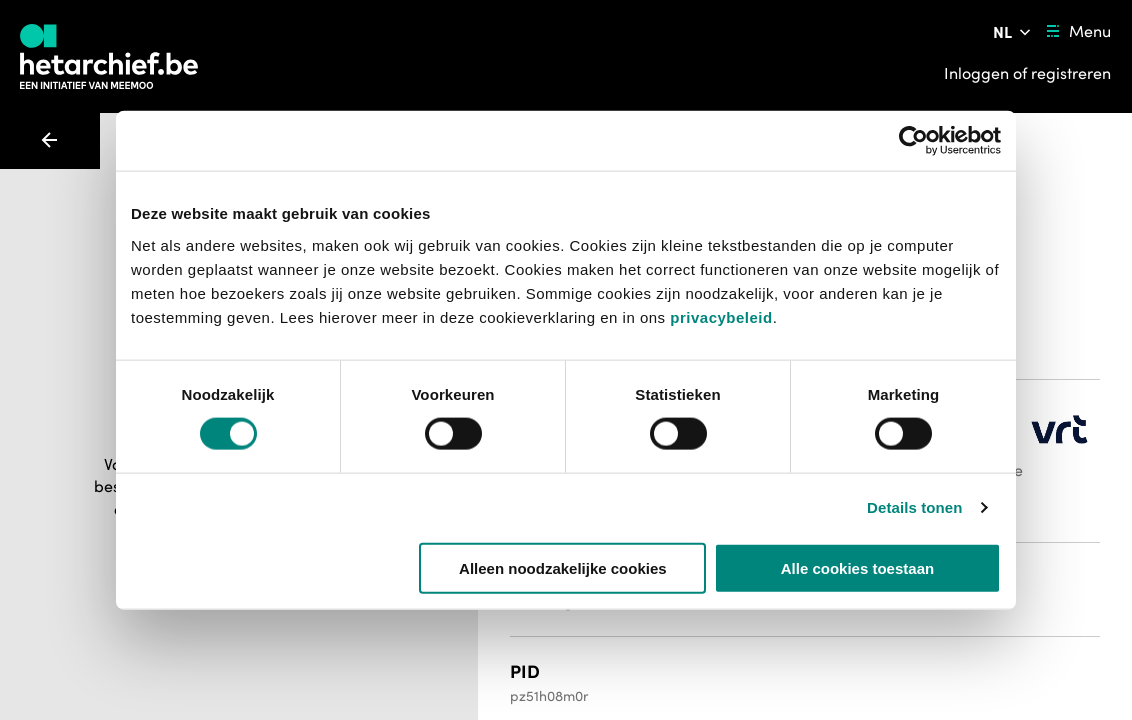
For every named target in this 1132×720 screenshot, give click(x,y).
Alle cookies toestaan (857, 567)
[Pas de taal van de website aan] (1013, 32)
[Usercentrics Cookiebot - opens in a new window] (913, 141)
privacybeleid (721, 316)
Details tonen (914, 507)
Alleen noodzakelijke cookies (563, 567)
